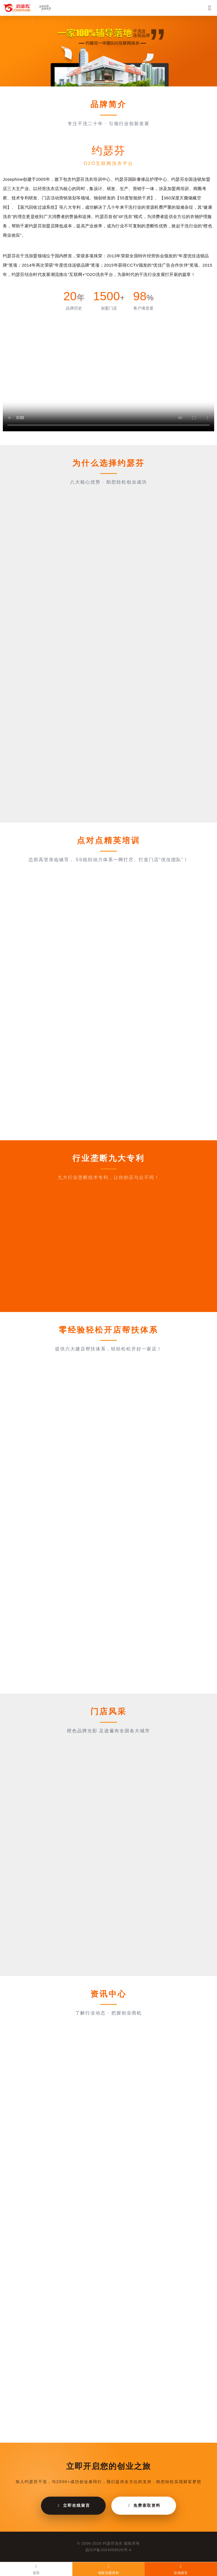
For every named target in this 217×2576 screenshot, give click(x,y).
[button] (99, 80)
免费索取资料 (143, 2505)
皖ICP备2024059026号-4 (109, 2550)
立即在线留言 (73, 2505)
